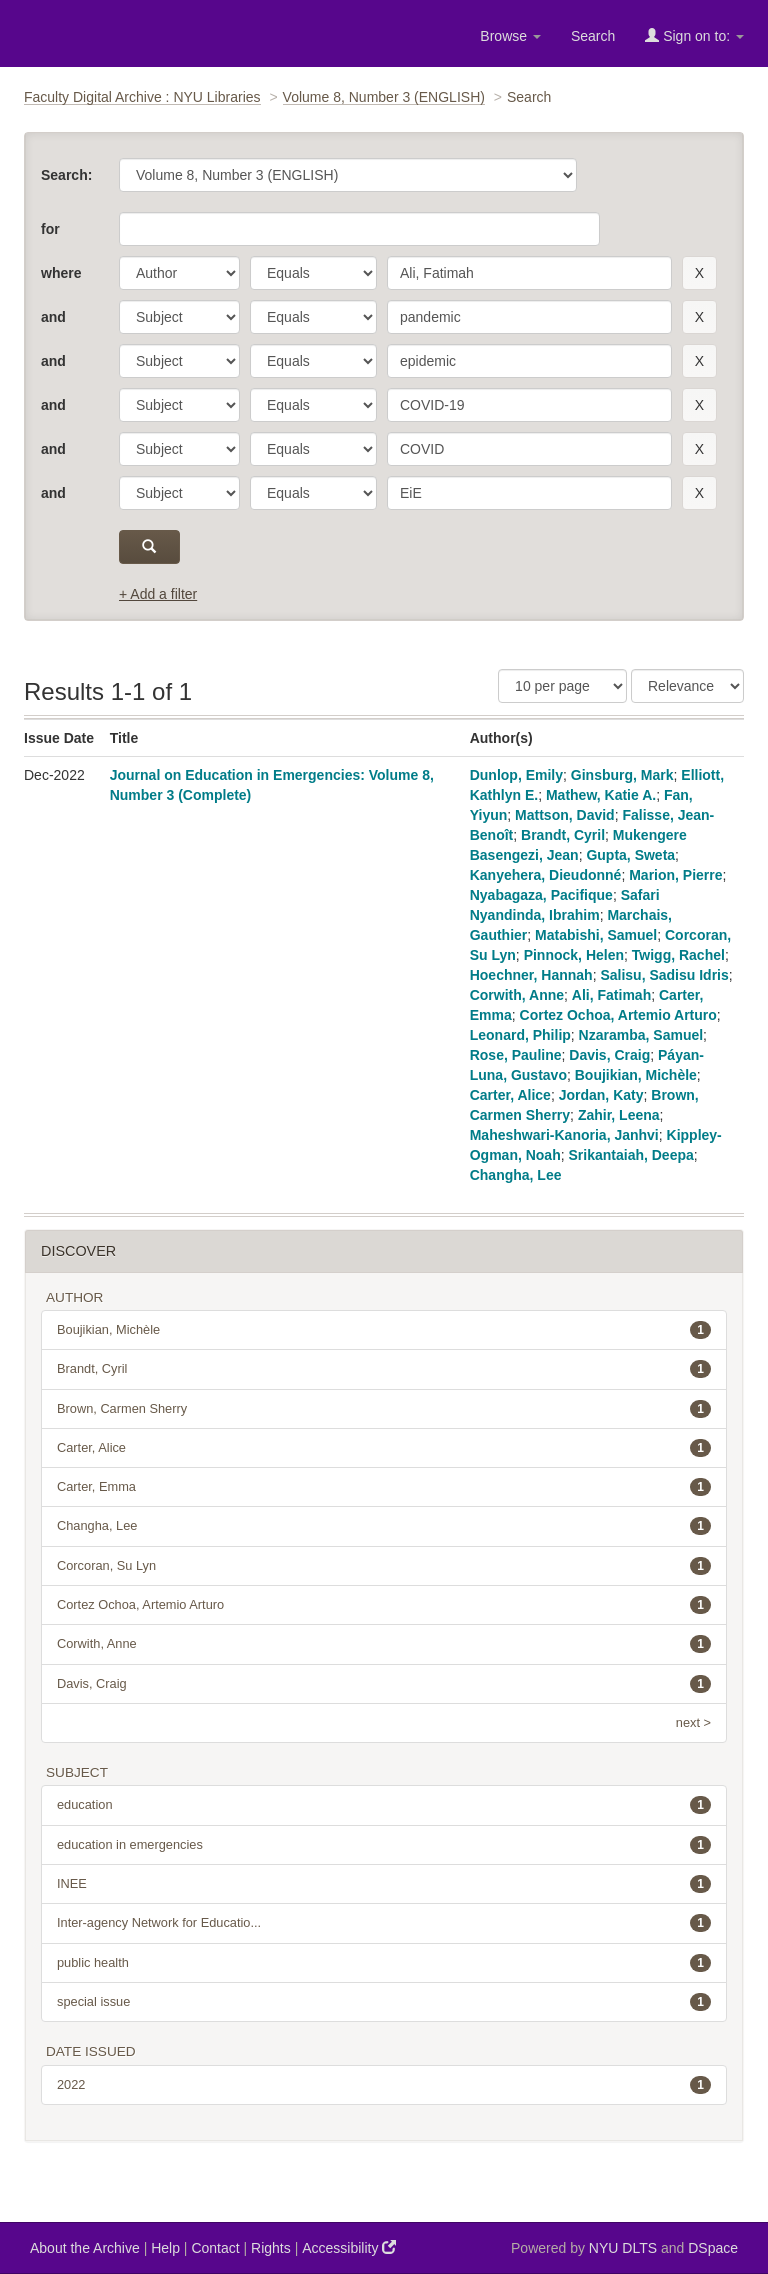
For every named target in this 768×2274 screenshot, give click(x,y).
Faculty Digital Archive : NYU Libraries (142, 97)
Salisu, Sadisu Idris (664, 975)
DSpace (713, 2248)
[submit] (149, 547)
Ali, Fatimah (611, 995)
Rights (271, 2248)
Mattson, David (565, 815)
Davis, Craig (609, 1055)
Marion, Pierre (675, 875)
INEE (384, 1884)
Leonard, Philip (520, 1035)
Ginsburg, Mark (622, 775)
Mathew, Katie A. (601, 795)
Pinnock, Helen (574, 955)
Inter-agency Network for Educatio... (384, 1923)
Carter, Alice (510, 1095)
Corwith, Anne (517, 995)
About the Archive (85, 2248)
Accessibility (349, 2247)
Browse (510, 36)
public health (384, 1963)
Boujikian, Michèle (636, 1075)
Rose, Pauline (516, 1055)
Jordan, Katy (601, 1095)
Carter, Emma (384, 1487)
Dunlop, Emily (516, 775)
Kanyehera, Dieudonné (546, 875)
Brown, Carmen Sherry (384, 1409)
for (50, 229)
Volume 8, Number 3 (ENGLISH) (384, 97)
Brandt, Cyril (563, 835)
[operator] (313, 273)
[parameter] (179, 273)
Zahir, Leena (619, 1115)
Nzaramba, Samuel (641, 1035)
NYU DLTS (623, 2248)
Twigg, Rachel (678, 955)
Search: (66, 175)
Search (593, 36)
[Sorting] (687, 686)
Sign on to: (694, 35)
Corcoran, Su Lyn (384, 1566)
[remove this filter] (699, 273)
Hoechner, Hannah (531, 975)
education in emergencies (384, 1845)
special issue (384, 2002)
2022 (384, 2085)
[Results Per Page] (562, 686)
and (53, 317)
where (61, 273)
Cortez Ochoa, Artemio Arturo (618, 1015)
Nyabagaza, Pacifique (541, 895)
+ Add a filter (158, 594)
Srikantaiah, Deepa (631, 1155)
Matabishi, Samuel (596, 935)
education (384, 1805)
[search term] (529, 273)
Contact (215, 2248)
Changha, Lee (516, 1175)
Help (165, 2248)
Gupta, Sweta (630, 855)
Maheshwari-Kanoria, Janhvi (564, 1135)
